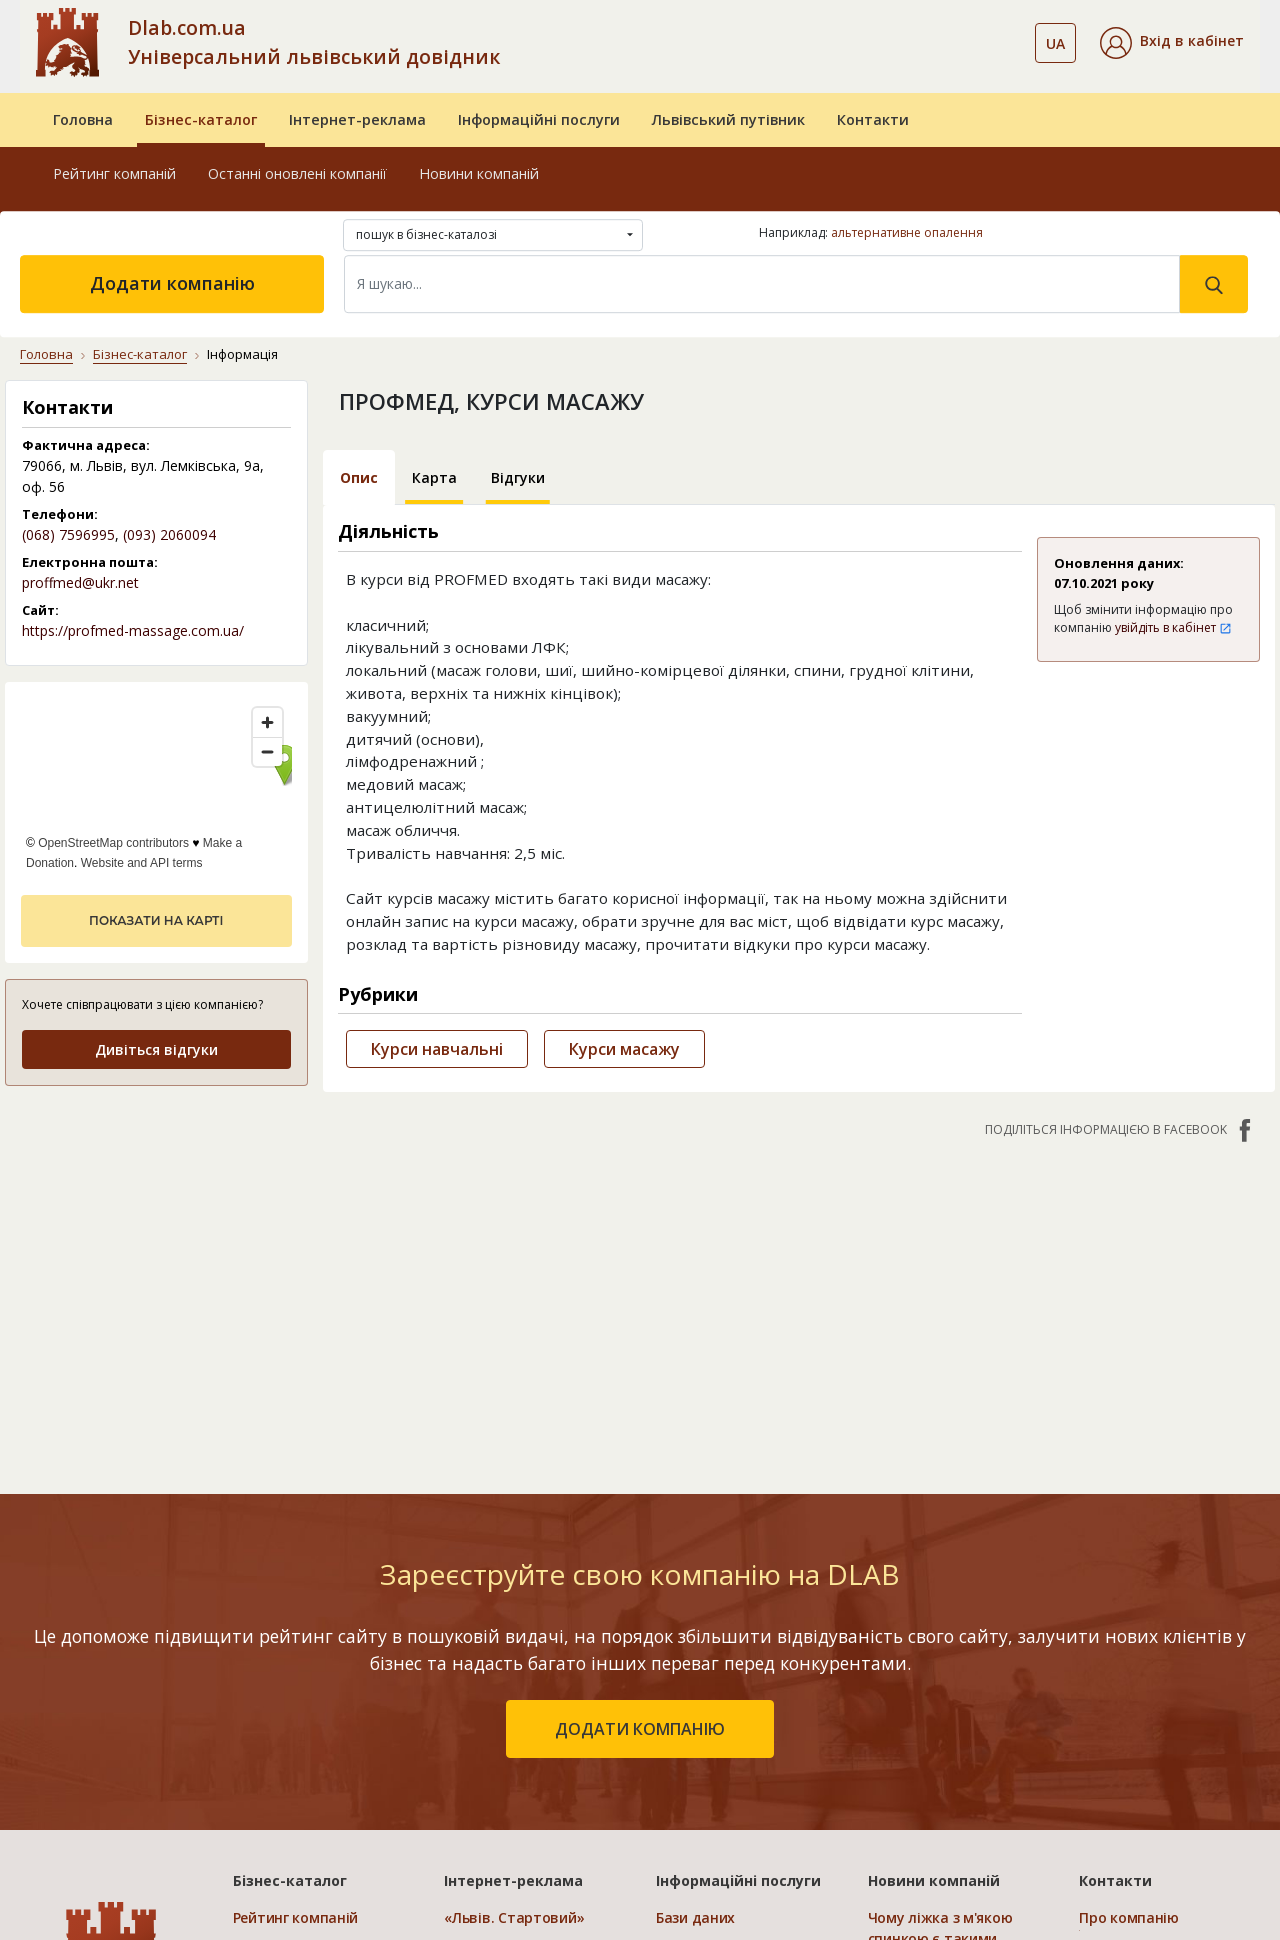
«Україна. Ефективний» (526, 1695)
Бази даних (695, 1637)
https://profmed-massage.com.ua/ (133, 630)
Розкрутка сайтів (717, 1782)
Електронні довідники (734, 1666)
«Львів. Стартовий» (514, 1637)
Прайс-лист (1119, 1753)
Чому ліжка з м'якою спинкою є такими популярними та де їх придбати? (944, 1669)
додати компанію (640, 1449)
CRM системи (702, 1695)
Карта (434, 477)
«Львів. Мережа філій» (523, 1666)
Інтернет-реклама (357, 119)
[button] (1172, 43)
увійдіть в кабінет (1173, 627)
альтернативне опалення (907, 232)
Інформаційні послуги (539, 119)
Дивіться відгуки (156, 1049)
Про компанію (1129, 1637)
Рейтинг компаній (114, 173)
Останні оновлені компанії (297, 173)
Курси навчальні (437, 1049)
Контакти (873, 119)
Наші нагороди (1132, 1695)
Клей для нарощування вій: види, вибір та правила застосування (951, 1750)
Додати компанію (172, 283)
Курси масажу (624, 1049)
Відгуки (518, 477)
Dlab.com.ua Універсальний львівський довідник (314, 42)
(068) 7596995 (68, 534)
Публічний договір (1144, 1666)
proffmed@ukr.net (80, 582)
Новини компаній (479, 173)
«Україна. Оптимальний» (532, 1724)
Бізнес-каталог (201, 119)
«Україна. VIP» (493, 1753)
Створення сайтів (719, 1753)
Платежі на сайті (1139, 1782)
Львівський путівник (728, 119)
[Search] (762, 284)
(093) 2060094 (169, 534)
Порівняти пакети (508, 1782)
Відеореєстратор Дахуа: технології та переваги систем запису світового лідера (954, 1832)
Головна (83, 119)
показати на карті (156, 920)
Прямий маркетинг (723, 1724)
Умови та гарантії (1142, 1724)
